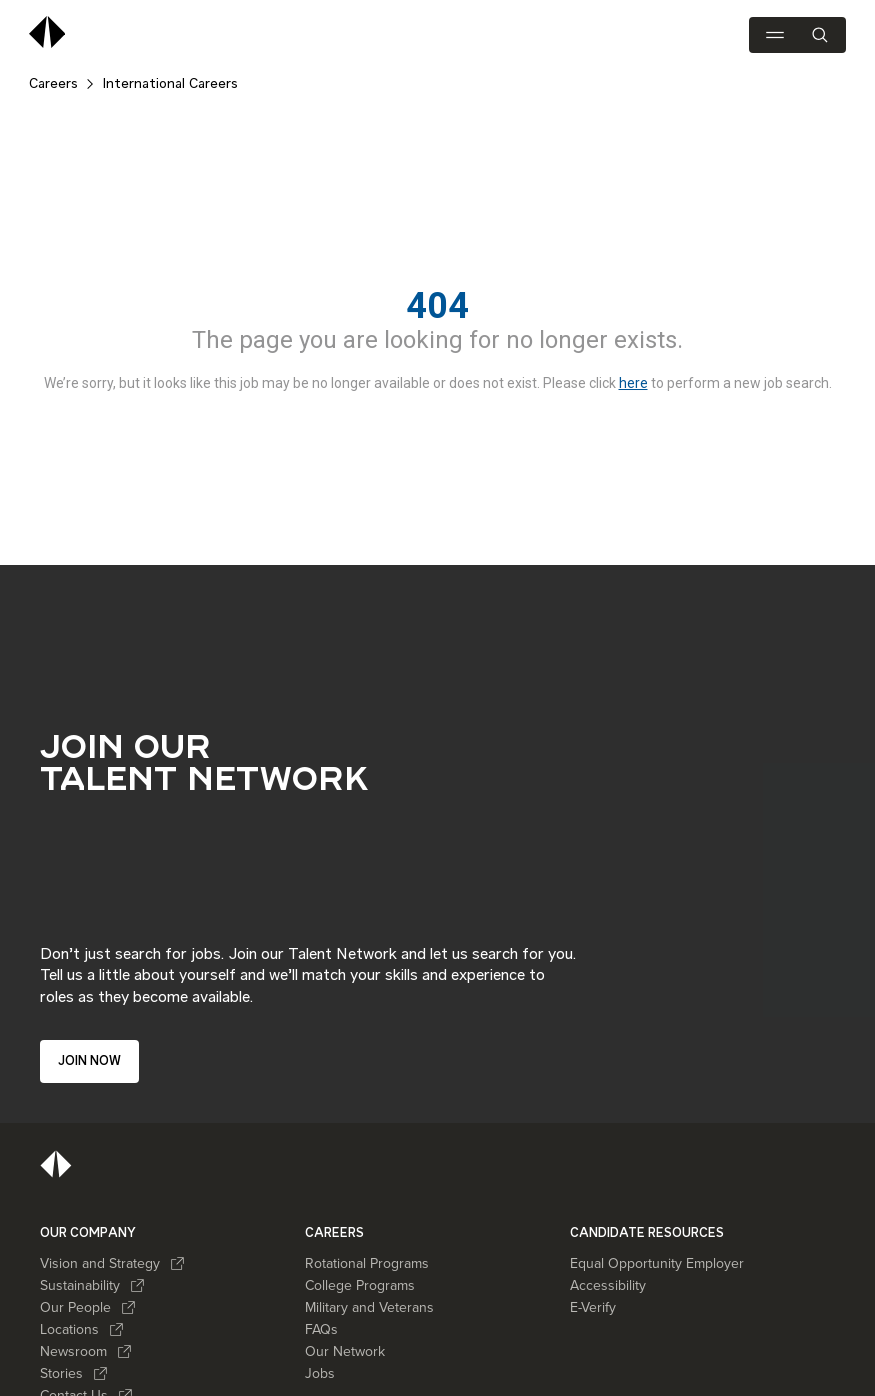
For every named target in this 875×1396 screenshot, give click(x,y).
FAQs (321, 1324)
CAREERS (334, 1227)
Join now (89, 1060)
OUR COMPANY (88, 1227)
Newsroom (86, 1346)
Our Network (345, 1346)
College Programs (360, 1280)
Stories (74, 1368)
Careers (53, 84)
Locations (82, 1324)
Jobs (320, 1368)
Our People (88, 1302)
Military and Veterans (369, 1302)
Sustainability (92, 1280)
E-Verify (593, 1302)
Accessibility (608, 1280)
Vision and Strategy (112, 1258)
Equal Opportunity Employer (657, 1258)
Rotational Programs (367, 1258)
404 (437, 306)
